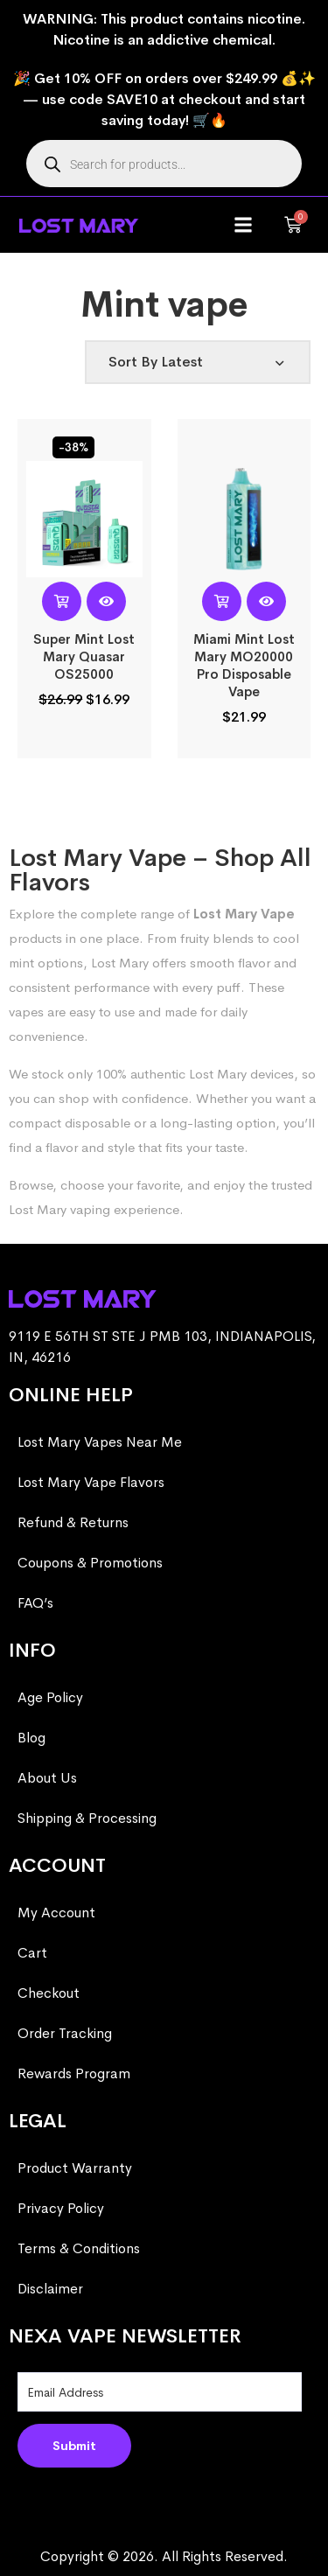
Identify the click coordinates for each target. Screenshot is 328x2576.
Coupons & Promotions (90, 1562)
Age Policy (50, 1697)
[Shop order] (198, 362)
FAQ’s (35, 1603)
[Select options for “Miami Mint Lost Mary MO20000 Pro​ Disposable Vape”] (221, 601)
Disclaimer (50, 2288)
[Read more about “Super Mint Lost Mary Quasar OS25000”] (61, 601)
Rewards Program (73, 2073)
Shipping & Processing (87, 1818)
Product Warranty (74, 2168)
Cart (32, 1953)
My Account (56, 1912)
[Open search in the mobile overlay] (164, 163)
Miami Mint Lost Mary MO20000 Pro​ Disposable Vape (244, 665)
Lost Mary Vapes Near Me (99, 1442)
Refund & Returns (73, 1522)
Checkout (48, 1993)
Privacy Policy (60, 2208)
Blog (31, 1737)
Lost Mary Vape (244, 913)
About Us (47, 1778)
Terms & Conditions (78, 2248)
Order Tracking (64, 2033)
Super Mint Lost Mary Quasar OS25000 (84, 656)
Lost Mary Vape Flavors (90, 1482)
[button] (243, 225)
